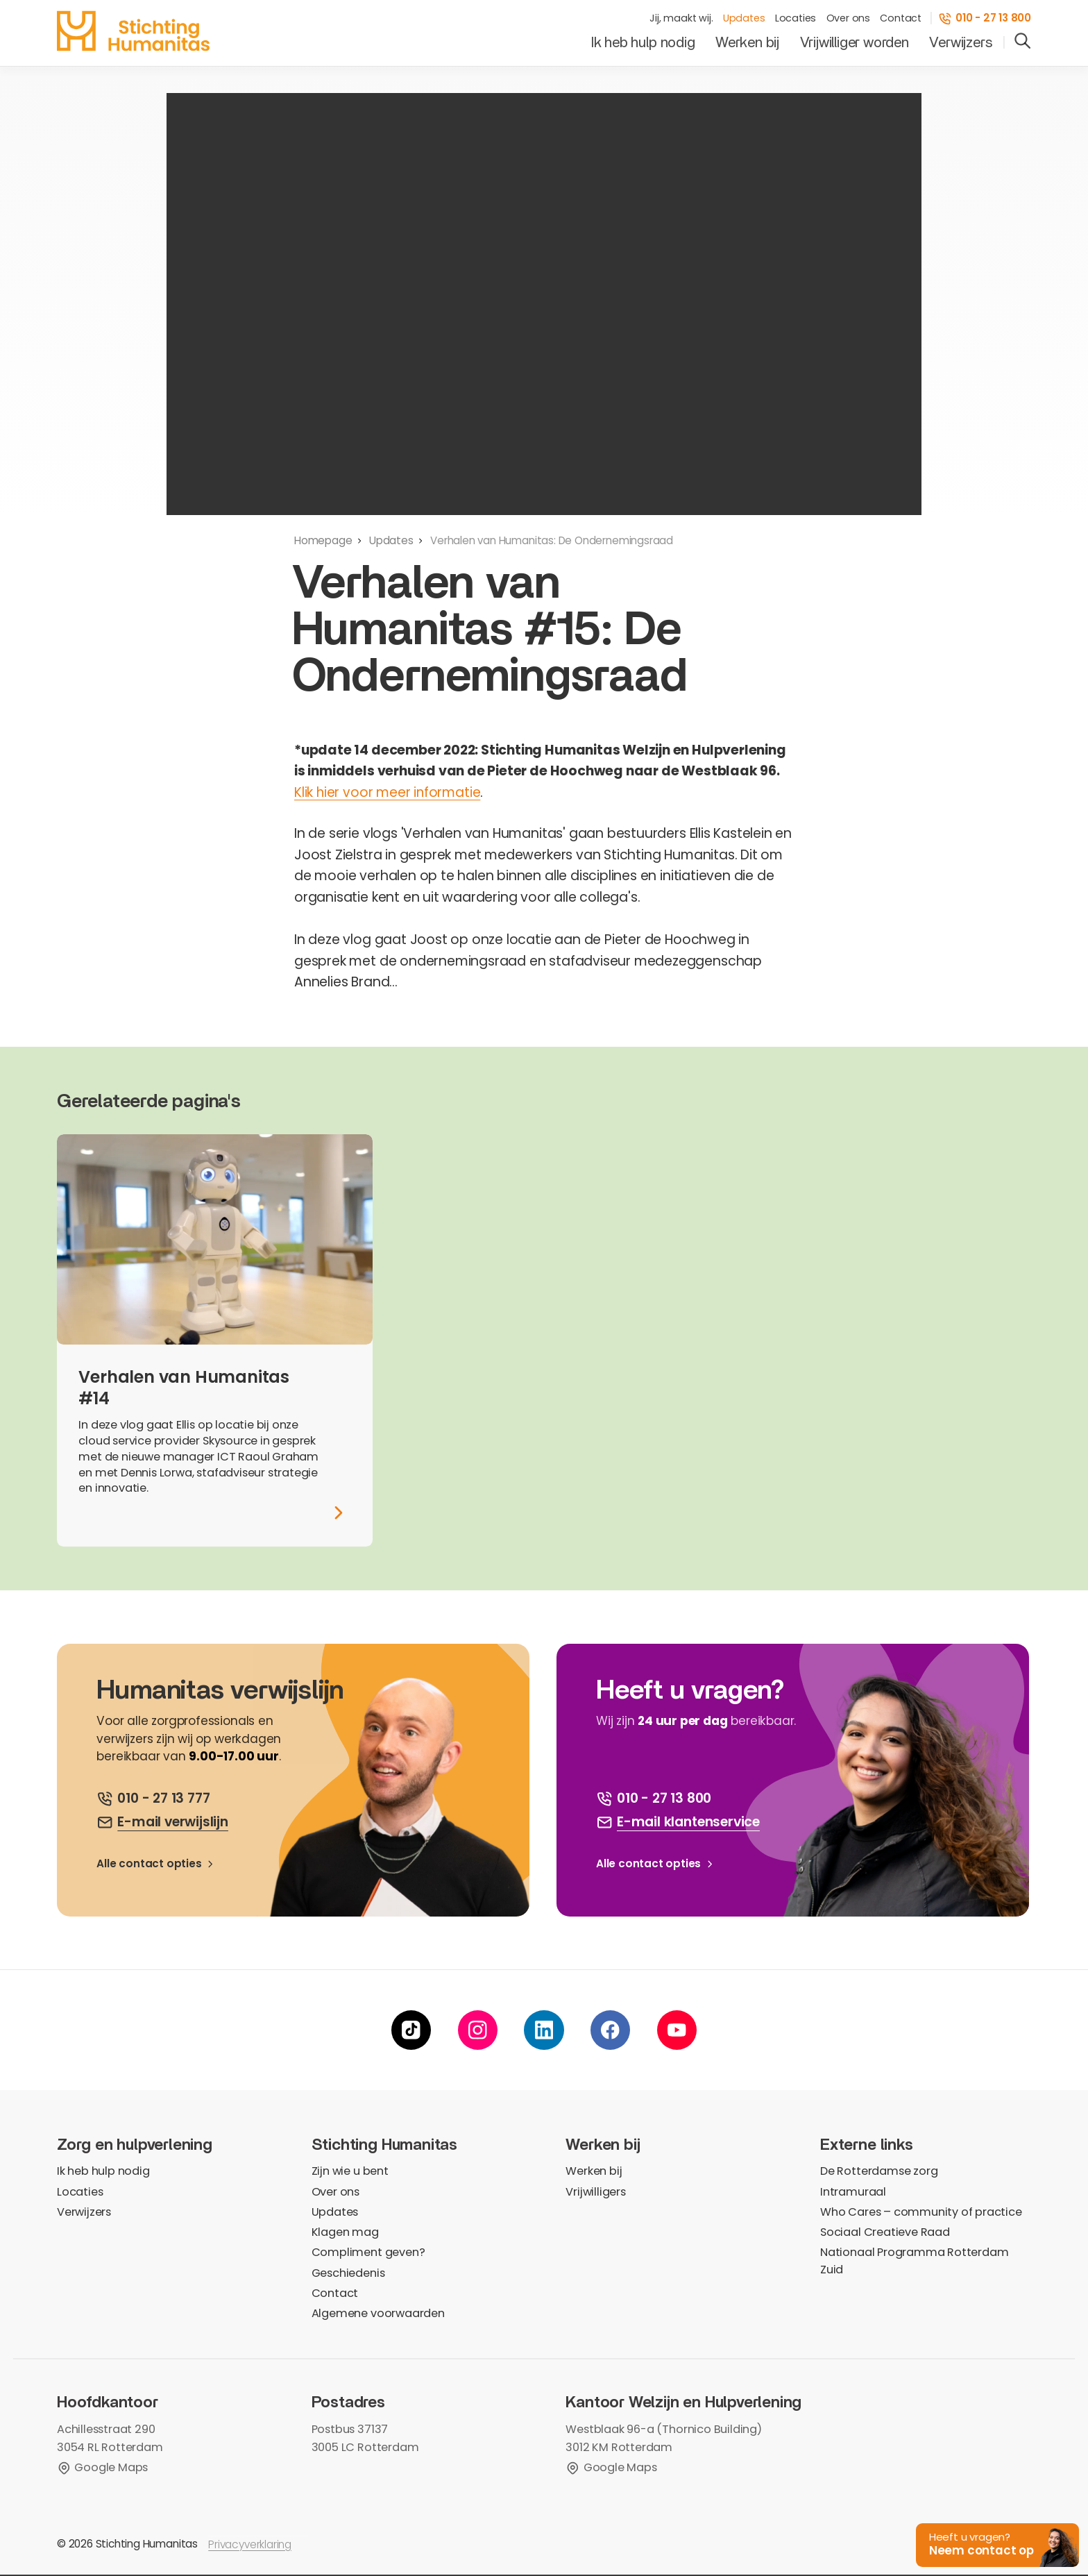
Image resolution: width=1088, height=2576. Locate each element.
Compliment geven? (368, 2254)
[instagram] (478, 2031)
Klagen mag (345, 2233)
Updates (744, 19)
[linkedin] (543, 2031)
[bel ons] (153, 1799)
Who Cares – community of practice (921, 2213)
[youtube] (677, 2031)
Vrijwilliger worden (854, 42)
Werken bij (747, 42)
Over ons (848, 19)
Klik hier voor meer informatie (388, 792)
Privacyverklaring (249, 2546)
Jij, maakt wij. (681, 19)
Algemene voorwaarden (378, 2315)
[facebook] (610, 2031)
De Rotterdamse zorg (878, 2172)
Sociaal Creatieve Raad (885, 2233)
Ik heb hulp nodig (643, 42)
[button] (993, 2542)
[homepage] (133, 30)
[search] (1023, 42)
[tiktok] (411, 2031)
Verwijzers (960, 42)
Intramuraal (853, 2192)
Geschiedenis (348, 2274)
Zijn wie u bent (350, 2172)
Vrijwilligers (596, 2192)
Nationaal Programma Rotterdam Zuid (914, 2262)
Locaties (795, 19)
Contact (900, 19)
